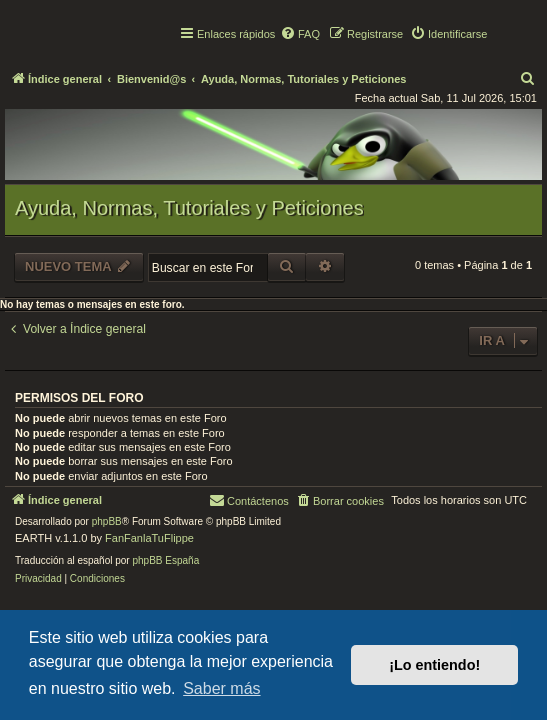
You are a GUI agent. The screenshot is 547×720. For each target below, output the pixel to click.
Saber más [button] (221, 688)
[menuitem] (300, 34)
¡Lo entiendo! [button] (434, 665)
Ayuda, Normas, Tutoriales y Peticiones (189, 208)
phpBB (107, 521)
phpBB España (165, 560)
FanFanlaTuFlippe (149, 538)
